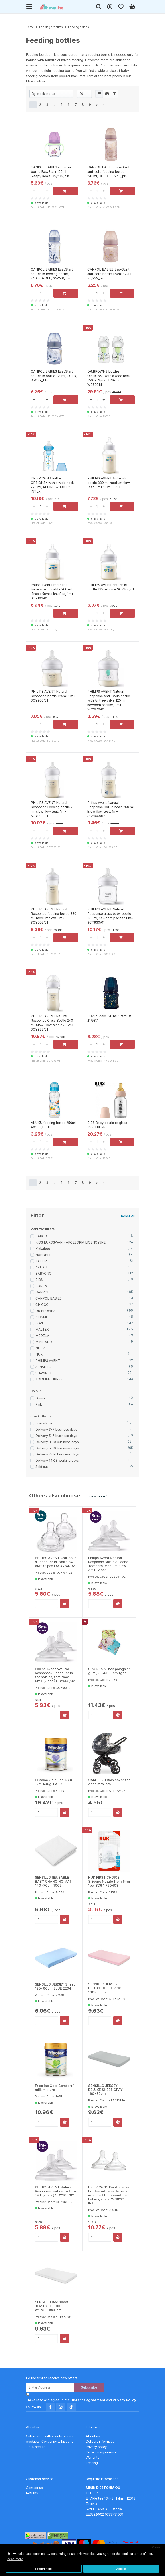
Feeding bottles (78, 27)
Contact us (34, 2488)
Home (30, 27)
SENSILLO (43, 1367)
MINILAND (43, 1342)
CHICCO (42, 1304)
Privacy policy (96, 2447)
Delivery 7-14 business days (57, 1454)
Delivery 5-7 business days (56, 1436)
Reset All (128, 1216)
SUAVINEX (43, 1373)
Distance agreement (101, 2452)
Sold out (41, 1467)
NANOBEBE (44, 1255)
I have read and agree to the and (81, 2400)
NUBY (40, 1348)
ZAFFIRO (42, 1261)
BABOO (41, 1236)
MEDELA (42, 1336)
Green (40, 1398)
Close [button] (156, 2547)
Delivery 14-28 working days (57, 1460)
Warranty (92, 2457)
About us (93, 2436)
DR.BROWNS (45, 1311)
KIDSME (41, 1317)
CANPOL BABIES (48, 1298)
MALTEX (42, 1329)
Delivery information (101, 2441)
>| (104, 104)
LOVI (39, 1323)
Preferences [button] (43, 2568)
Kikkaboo (42, 1248)
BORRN (41, 1286)
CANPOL (42, 1292)
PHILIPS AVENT (47, 1360)
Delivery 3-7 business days (56, 1429)
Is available (43, 1423)
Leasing (92, 2463)
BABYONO (43, 1273)
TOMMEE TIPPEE (48, 1379)
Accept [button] (121, 2568)
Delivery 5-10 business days (57, 1448)
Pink (38, 1404)
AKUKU (41, 1267)
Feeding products (51, 27)
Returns (32, 2493)
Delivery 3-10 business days (57, 1442)
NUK (39, 1354)
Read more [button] (15, 2559)
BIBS (39, 1280)
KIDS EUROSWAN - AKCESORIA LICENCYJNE (70, 1242)
